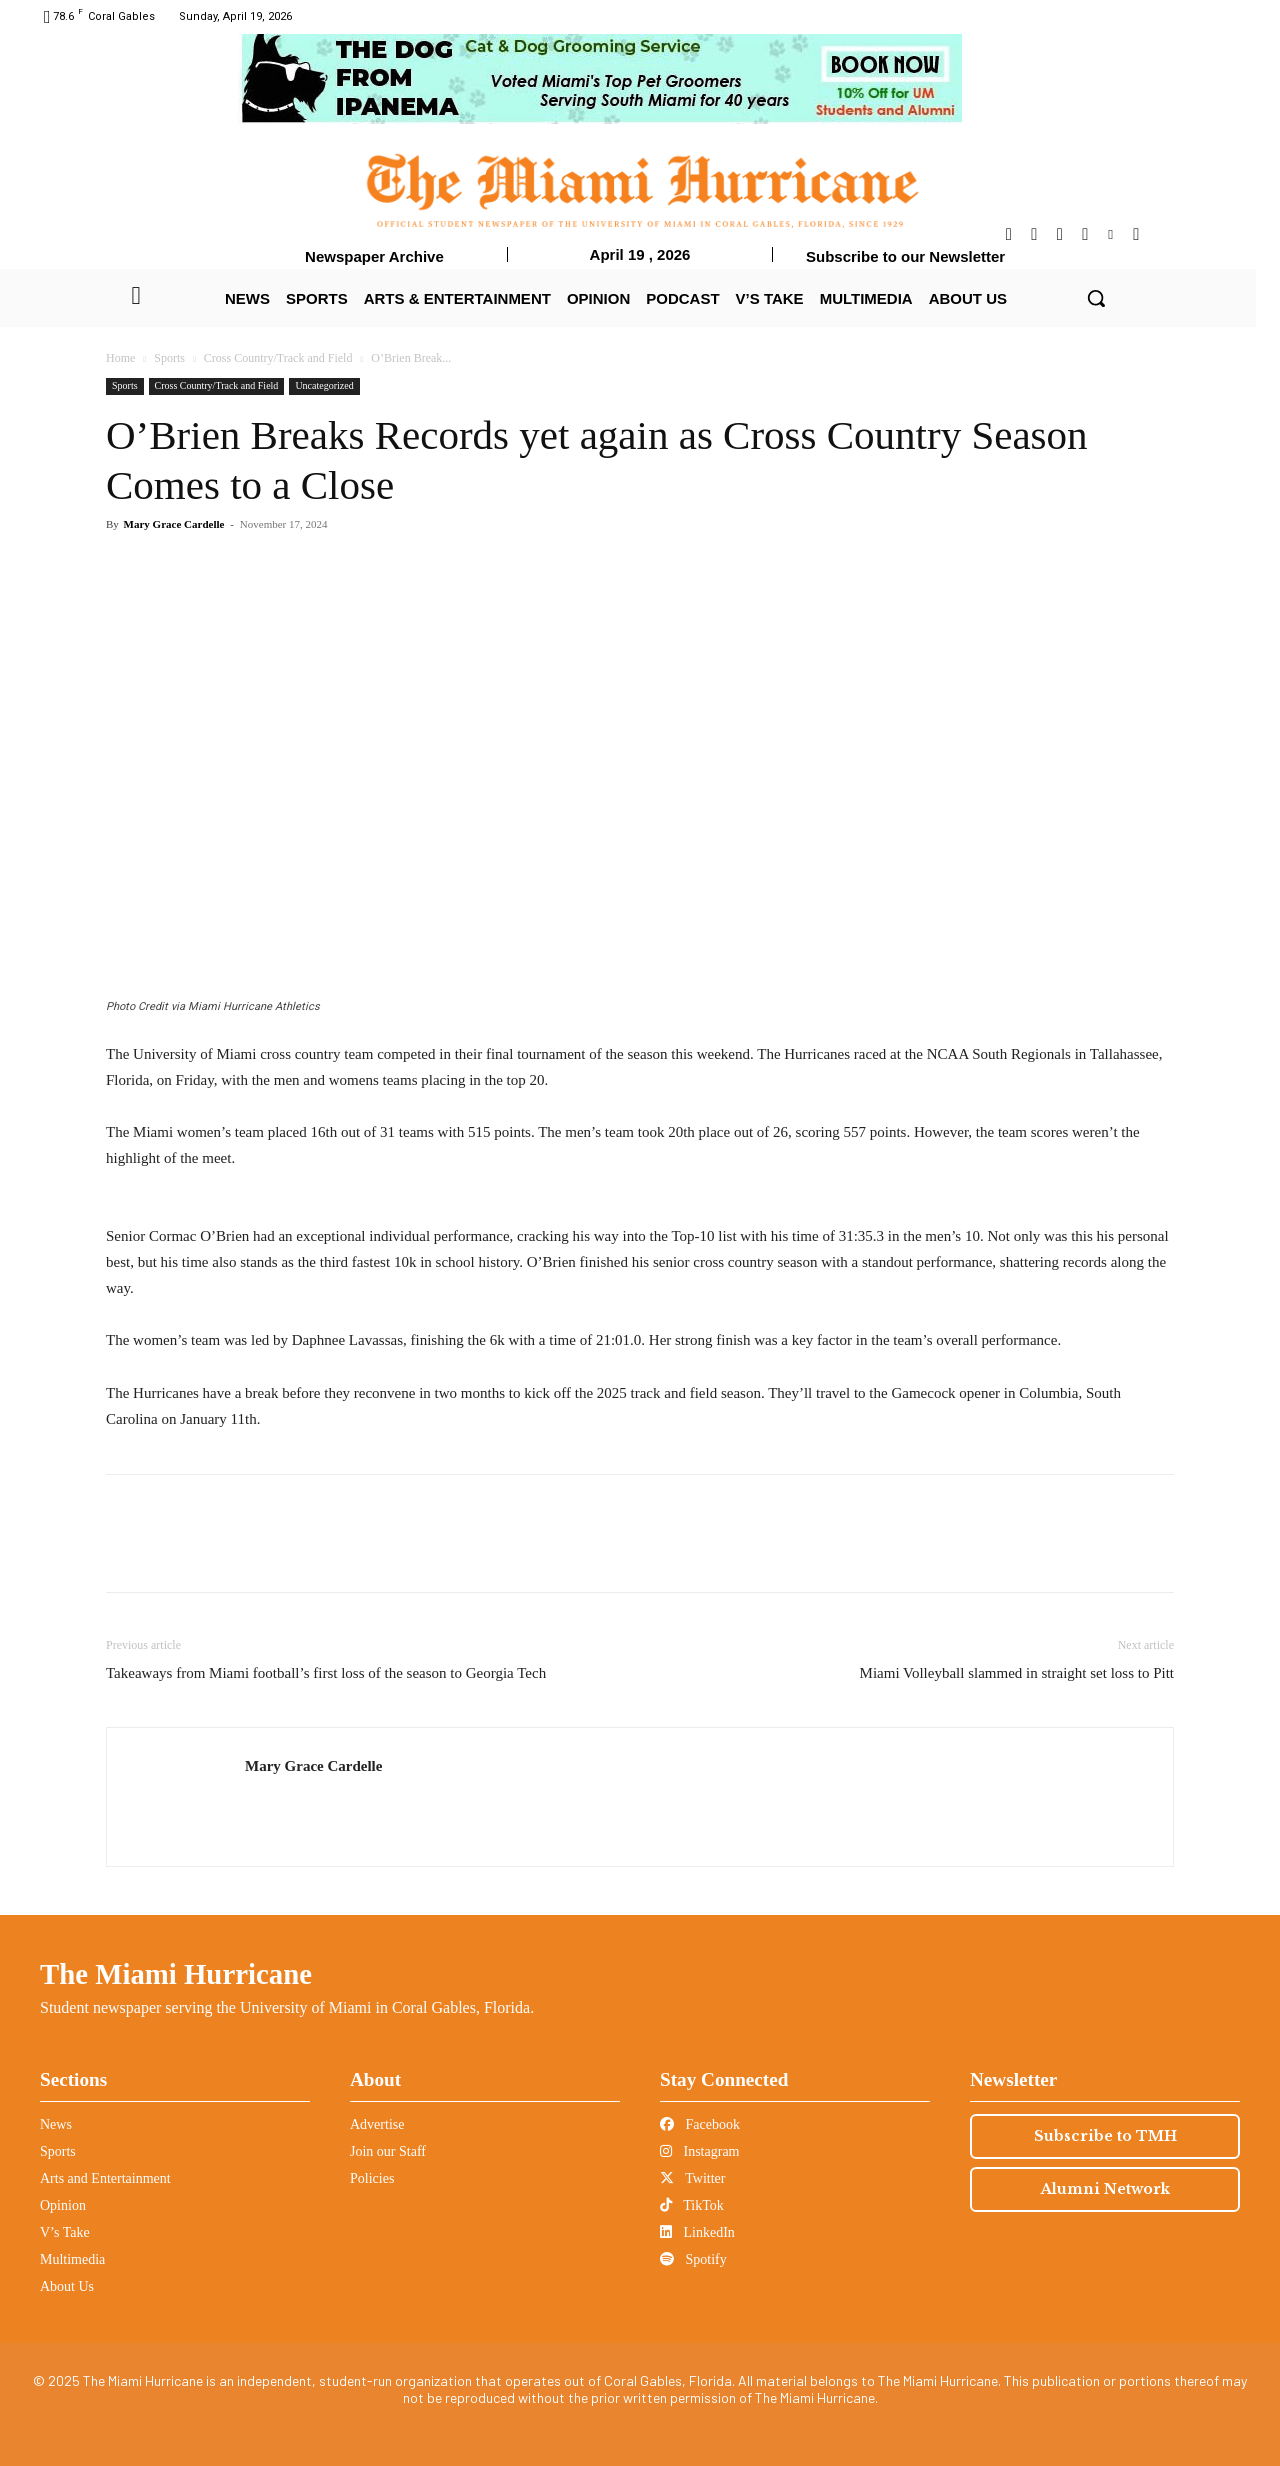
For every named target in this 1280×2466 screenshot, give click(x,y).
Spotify (693, 2259)
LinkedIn (697, 2232)
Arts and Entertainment (105, 2178)
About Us (67, 2286)
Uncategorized (324, 385)
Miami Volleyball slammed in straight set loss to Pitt (1017, 1673)
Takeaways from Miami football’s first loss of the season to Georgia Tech (326, 1673)
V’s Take (65, 2232)
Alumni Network (1105, 2189)
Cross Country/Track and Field (278, 358)
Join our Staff (388, 2151)
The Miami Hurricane (176, 1974)
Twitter (692, 2178)
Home (120, 358)
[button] (1096, 298)
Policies (372, 2178)
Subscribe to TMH (1105, 2136)
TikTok (692, 2205)
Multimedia (72, 2259)
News (56, 2124)
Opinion (63, 2205)
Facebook (700, 2124)
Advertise (377, 2124)
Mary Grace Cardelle (174, 524)
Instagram (699, 2151)
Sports (169, 358)
